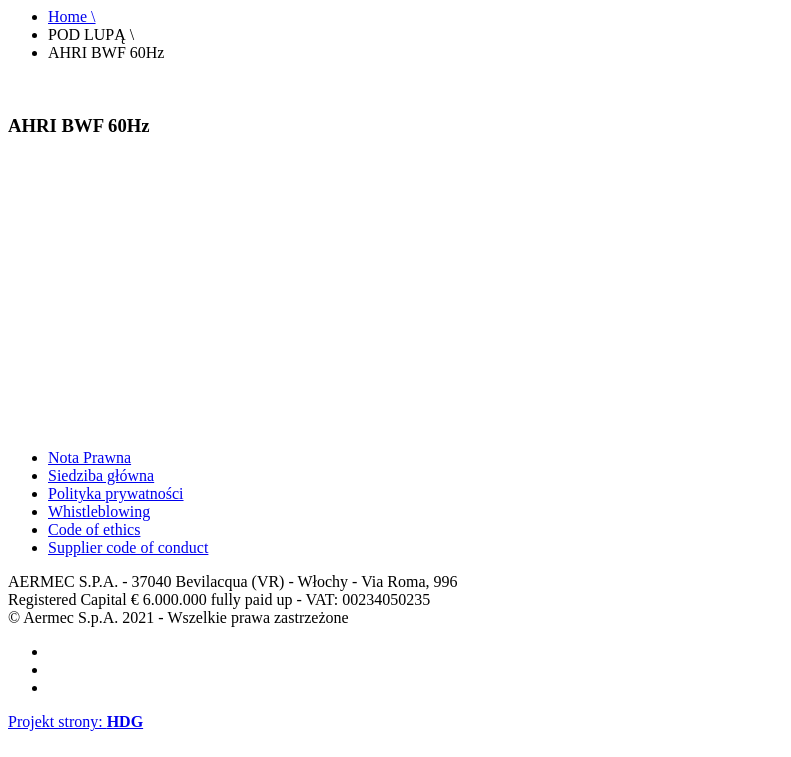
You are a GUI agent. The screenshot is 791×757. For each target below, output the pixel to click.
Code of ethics (94, 529)
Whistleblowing (99, 511)
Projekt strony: (75, 721)
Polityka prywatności (116, 493)
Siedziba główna (101, 475)
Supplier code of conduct (128, 547)
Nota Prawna (89, 457)
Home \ (72, 16)
